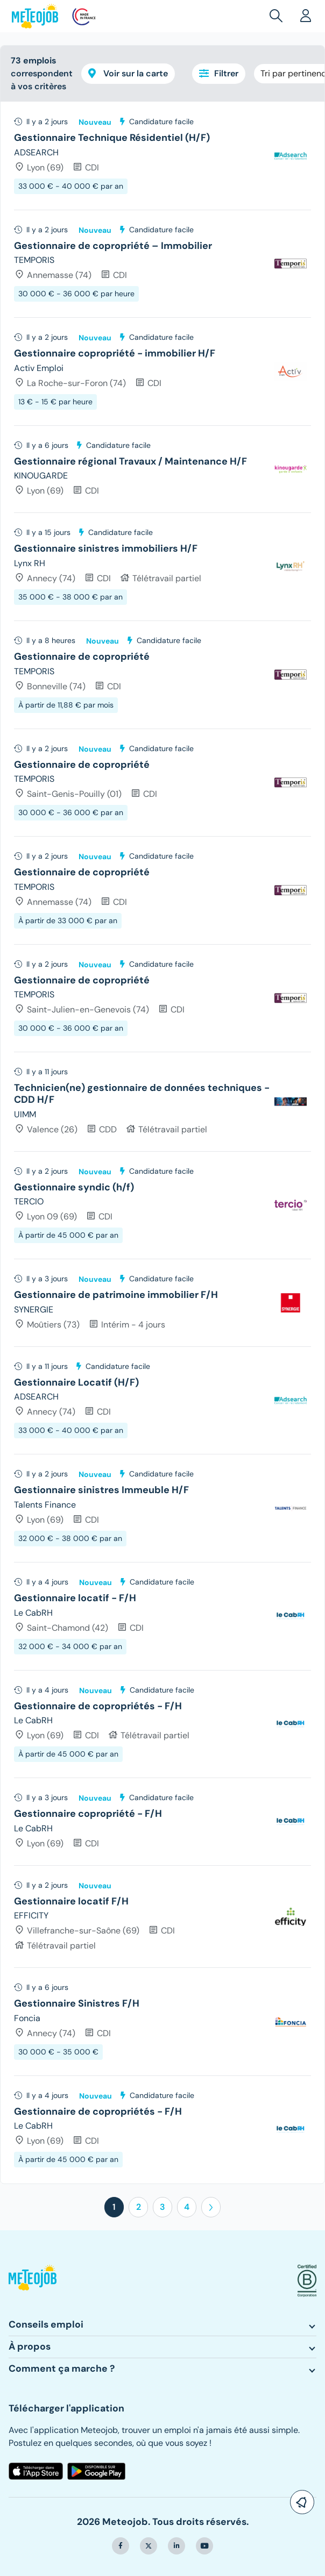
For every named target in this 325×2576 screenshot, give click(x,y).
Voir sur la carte (128, 73)
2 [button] (138, 2207)
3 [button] (162, 2207)
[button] (278, 16)
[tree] (162, 1142)
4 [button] (186, 2207)
